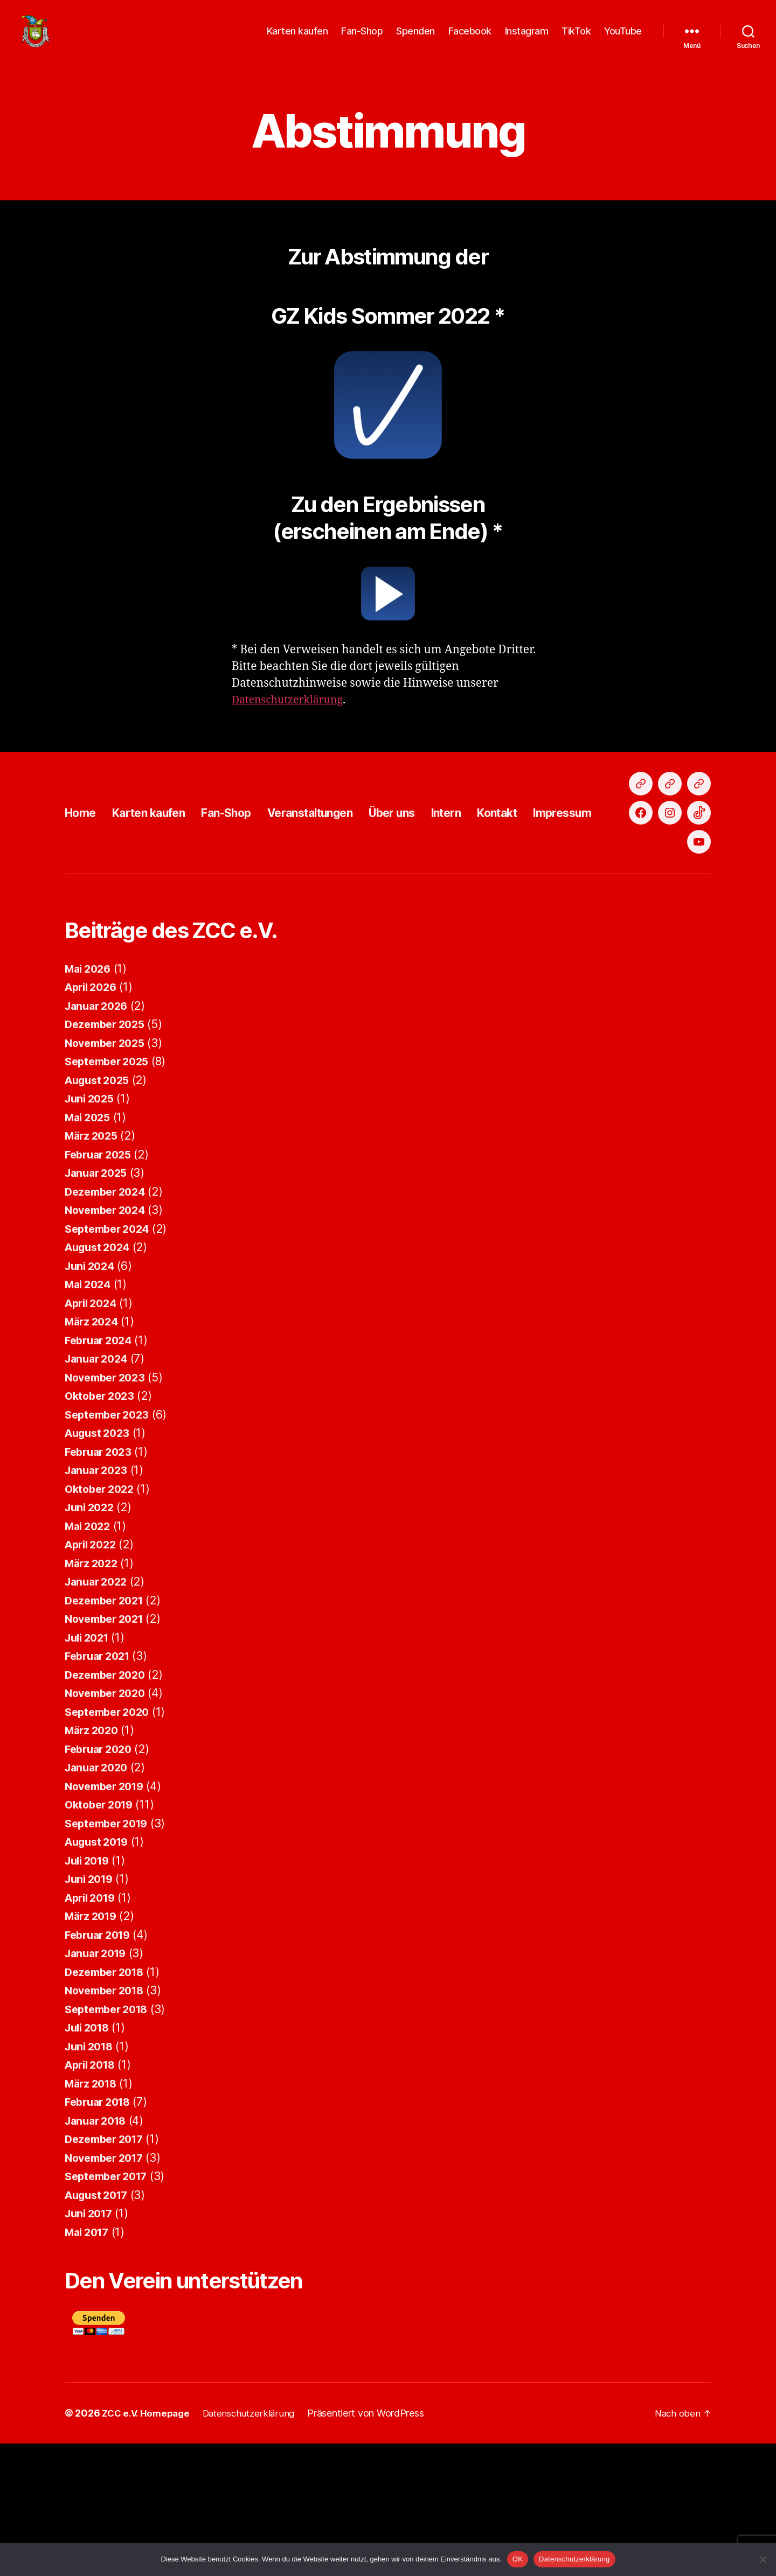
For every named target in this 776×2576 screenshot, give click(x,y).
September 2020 (110, 1844)
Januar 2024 (99, 1491)
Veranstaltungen (344, 887)
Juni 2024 (92, 1398)
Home (83, 887)
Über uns (437, 887)
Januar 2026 (99, 1138)
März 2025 (93, 1268)
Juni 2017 (91, 2345)
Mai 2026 (90, 1101)
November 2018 (108, 2123)
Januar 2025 (99, 1305)
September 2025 (110, 1193)
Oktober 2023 (102, 1528)
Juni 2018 (91, 2179)
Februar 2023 (101, 1584)
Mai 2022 (90, 1658)
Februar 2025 (101, 1287)
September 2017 (110, 2308)
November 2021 (108, 1751)
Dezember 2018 (108, 2104)
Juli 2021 (89, 1770)
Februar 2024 (101, 1472)
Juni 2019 (91, 2011)
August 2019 (100, 1974)
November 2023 (108, 1510)
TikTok (576, 39)
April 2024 (93, 1435)
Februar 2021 (100, 1788)
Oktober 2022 (102, 1621)
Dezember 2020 (108, 1807)
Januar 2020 (99, 1900)
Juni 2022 (92, 1639)
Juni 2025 (92, 1231)
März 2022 (93, 1695)
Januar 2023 (99, 1602)
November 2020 (109, 1825)
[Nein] (762, 2559)
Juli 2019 (90, 1993)
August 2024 (100, 1379)
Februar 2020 (101, 1881)
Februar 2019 (101, 2067)
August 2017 (99, 2327)
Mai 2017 (89, 2364)
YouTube (623, 39)
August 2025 (100, 1212)
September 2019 (110, 1956)
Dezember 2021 (107, 1733)
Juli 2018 (90, 2160)
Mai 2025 (90, 1249)
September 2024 (110, 1361)
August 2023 (100, 1565)
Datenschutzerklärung (292, 716)
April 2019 (93, 2030)
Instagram (527, 39)
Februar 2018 (101, 2234)
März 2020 (94, 1862)
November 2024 (109, 1342)
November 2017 (108, 2290)
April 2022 (93, 1677)
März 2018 (93, 2216)
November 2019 (108, 1918)
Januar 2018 (98, 2253)
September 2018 (110, 2141)
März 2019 (93, 2048)
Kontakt (556, 887)
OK (517, 2559)
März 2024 (94, 1454)
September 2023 (110, 1547)
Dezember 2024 (108, 1324)
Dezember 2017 (107, 2271)
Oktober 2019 (102, 1937)
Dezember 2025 (108, 1156)
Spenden (415, 39)
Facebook (469, 39)
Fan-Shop (362, 39)
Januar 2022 (99, 1714)
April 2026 (93, 1119)
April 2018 (93, 2197)
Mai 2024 (90, 1416)
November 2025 (108, 1175)
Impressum (630, 887)
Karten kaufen (297, 39)
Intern (499, 887)
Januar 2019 (98, 2085)
